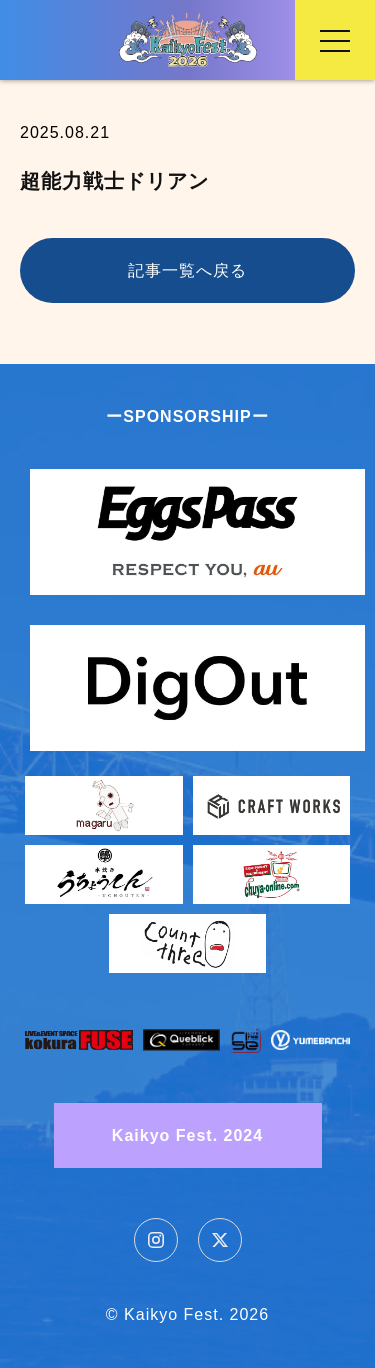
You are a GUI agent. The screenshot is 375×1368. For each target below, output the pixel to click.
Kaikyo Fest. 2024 (187, 1135)
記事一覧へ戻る (187, 270)
